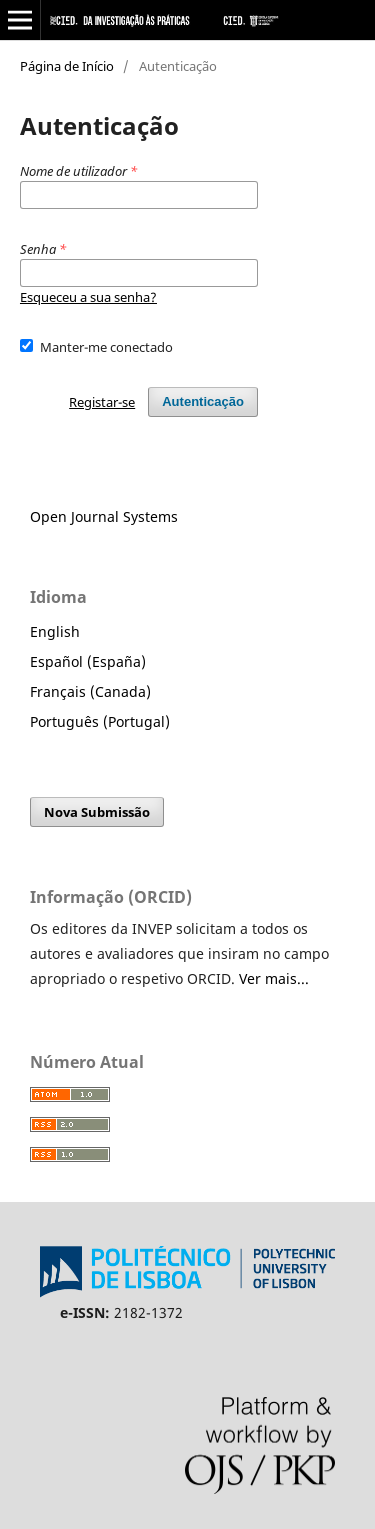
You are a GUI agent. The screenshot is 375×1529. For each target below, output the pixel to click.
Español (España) (88, 661)
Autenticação (203, 401)
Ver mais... (274, 978)
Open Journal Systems (104, 516)
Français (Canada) (90, 691)
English (55, 631)
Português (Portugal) (100, 721)
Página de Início (67, 66)
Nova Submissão (97, 812)
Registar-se (102, 402)
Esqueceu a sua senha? (88, 297)
